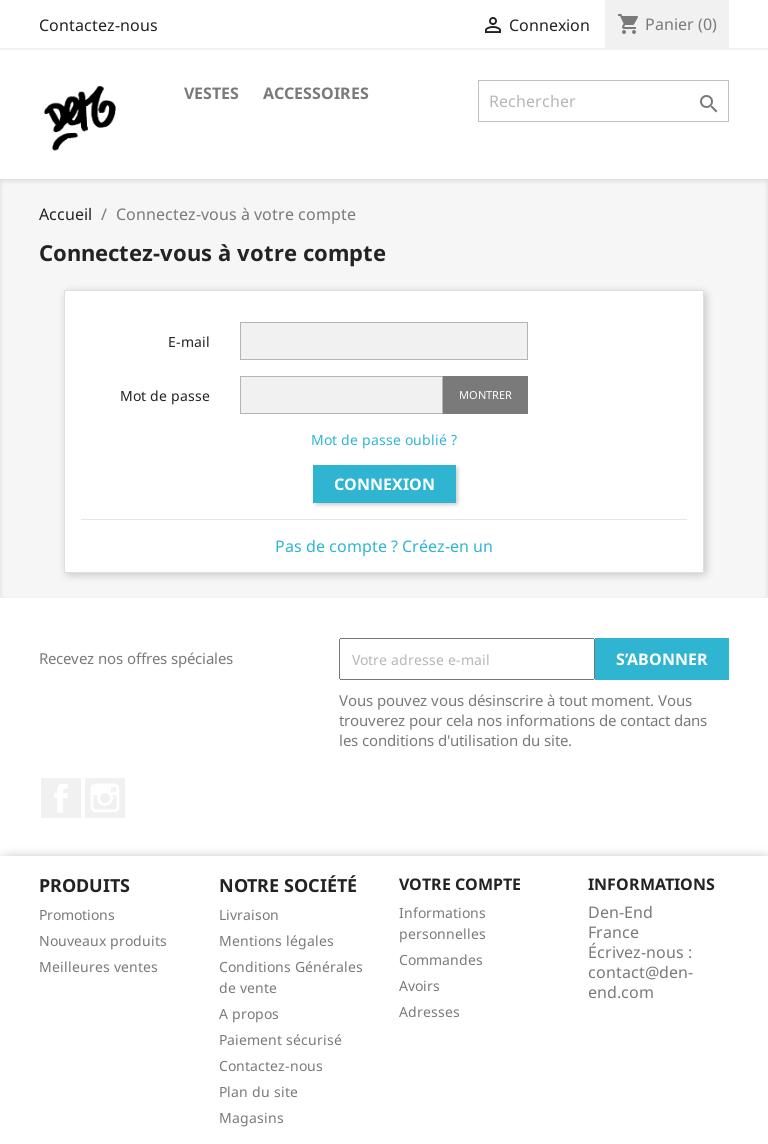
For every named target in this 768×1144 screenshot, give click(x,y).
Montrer (485, 394)
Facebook (61, 798)
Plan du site (258, 1091)
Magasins (251, 1117)
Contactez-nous (98, 25)
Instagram (105, 798)
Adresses (429, 1011)
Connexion (384, 484)
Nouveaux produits (103, 940)
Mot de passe (165, 395)
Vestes (211, 93)
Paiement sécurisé (280, 1039)
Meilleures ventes (98, 966)
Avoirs (419, 985)
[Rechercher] (603, 101)
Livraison (249, 914)
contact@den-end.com (640, 982)
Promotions (77, 914)
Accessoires (316, 93)
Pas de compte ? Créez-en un (384, 546)
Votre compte (460, 884)
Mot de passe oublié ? (384, 439)
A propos (249, 1013)
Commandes (441, 959)
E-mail (189, 341)
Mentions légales (276, 940)
